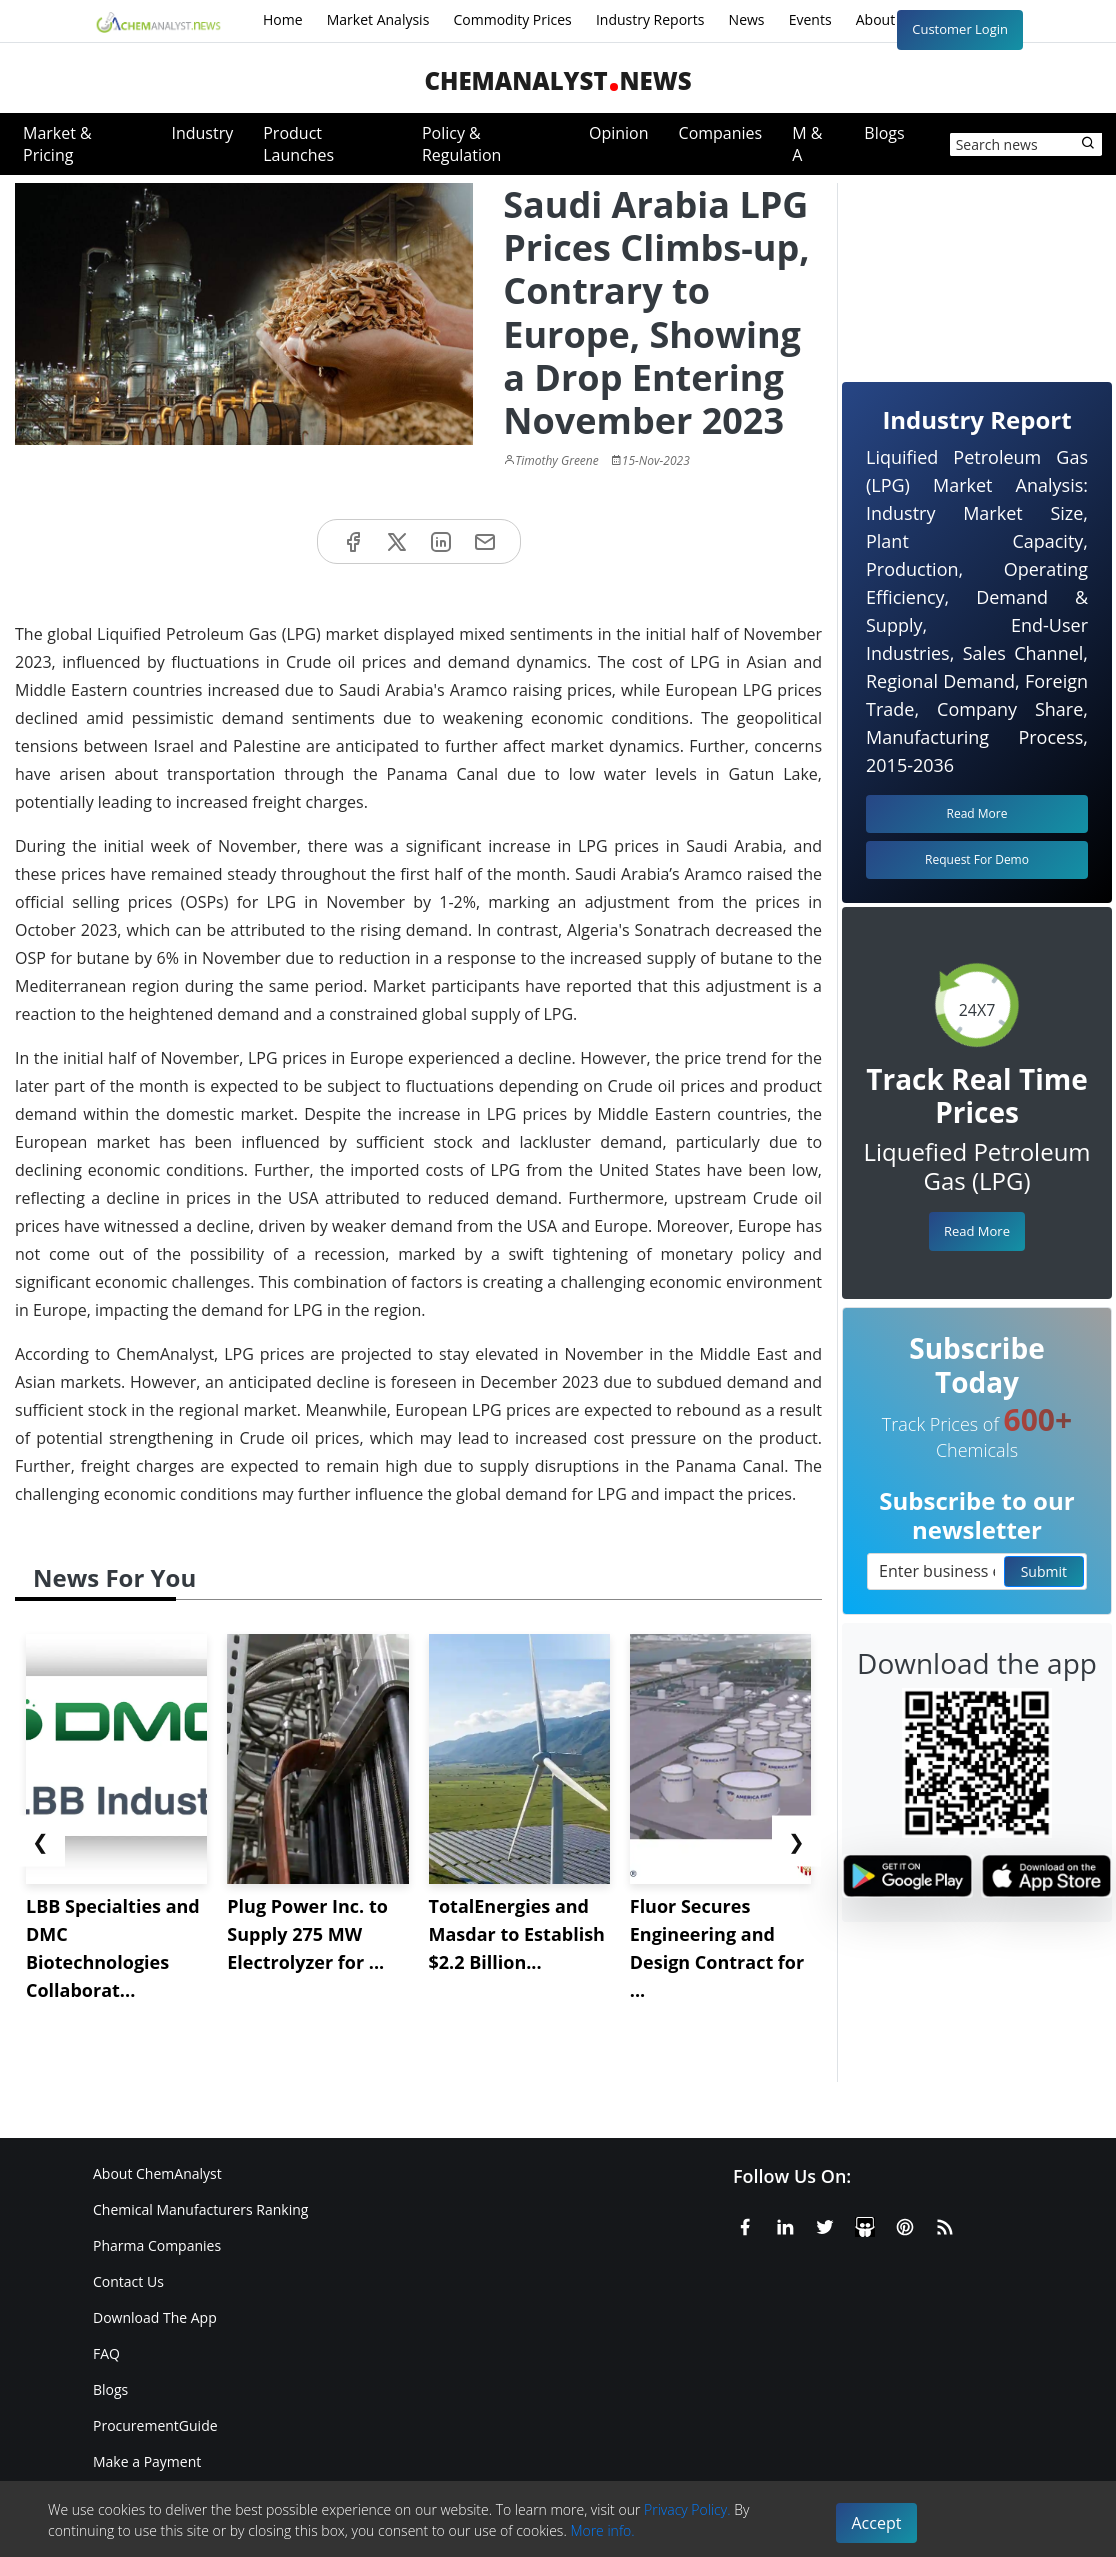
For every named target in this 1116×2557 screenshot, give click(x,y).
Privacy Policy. (687, 2509)
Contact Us (128, 2281)
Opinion (619, 133)
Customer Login (960, 29)
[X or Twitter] (825, 2223)
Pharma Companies (157, 2245)
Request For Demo (977, 859)
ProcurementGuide (155, 2425)
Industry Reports (650, 19)
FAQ (106, 2353)
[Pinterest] (905, 2223)
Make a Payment (147, 2461)
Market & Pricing (57, 144)
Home (283, 19)
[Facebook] (745, 2223)
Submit (1044, 1571)
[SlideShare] (865, 2223)
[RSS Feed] (945, 2223)
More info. (602, 2530)
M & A (807, 144)
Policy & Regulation (461, 144)
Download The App (155, 2317)
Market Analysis (378, 19)
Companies (721, 133)
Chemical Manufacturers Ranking (200, 2209)
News (747, 19)
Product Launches (298, 144)
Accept (877, 2523)
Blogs (884, 133)
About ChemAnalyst (157, 2173)
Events (810, 19)
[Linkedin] (785, 2223)
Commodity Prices (512, 19)
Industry (202, 133)
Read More (977, 1231)
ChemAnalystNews (557, 80)
